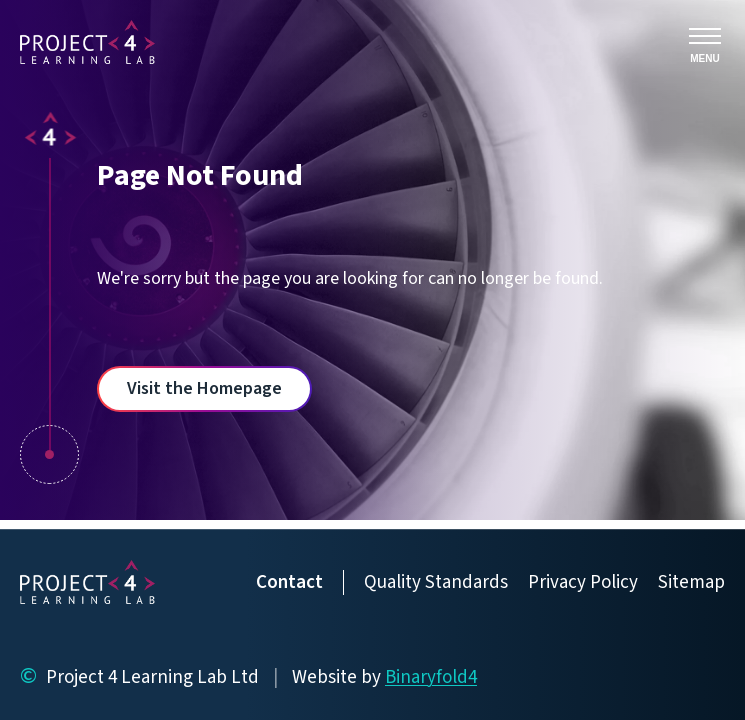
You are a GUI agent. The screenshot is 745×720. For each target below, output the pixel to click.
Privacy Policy (583, 582)
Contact (289, 582)
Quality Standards (436, 582)
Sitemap (691, 582)
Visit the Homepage (204, 388)
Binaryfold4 (431, 677)
